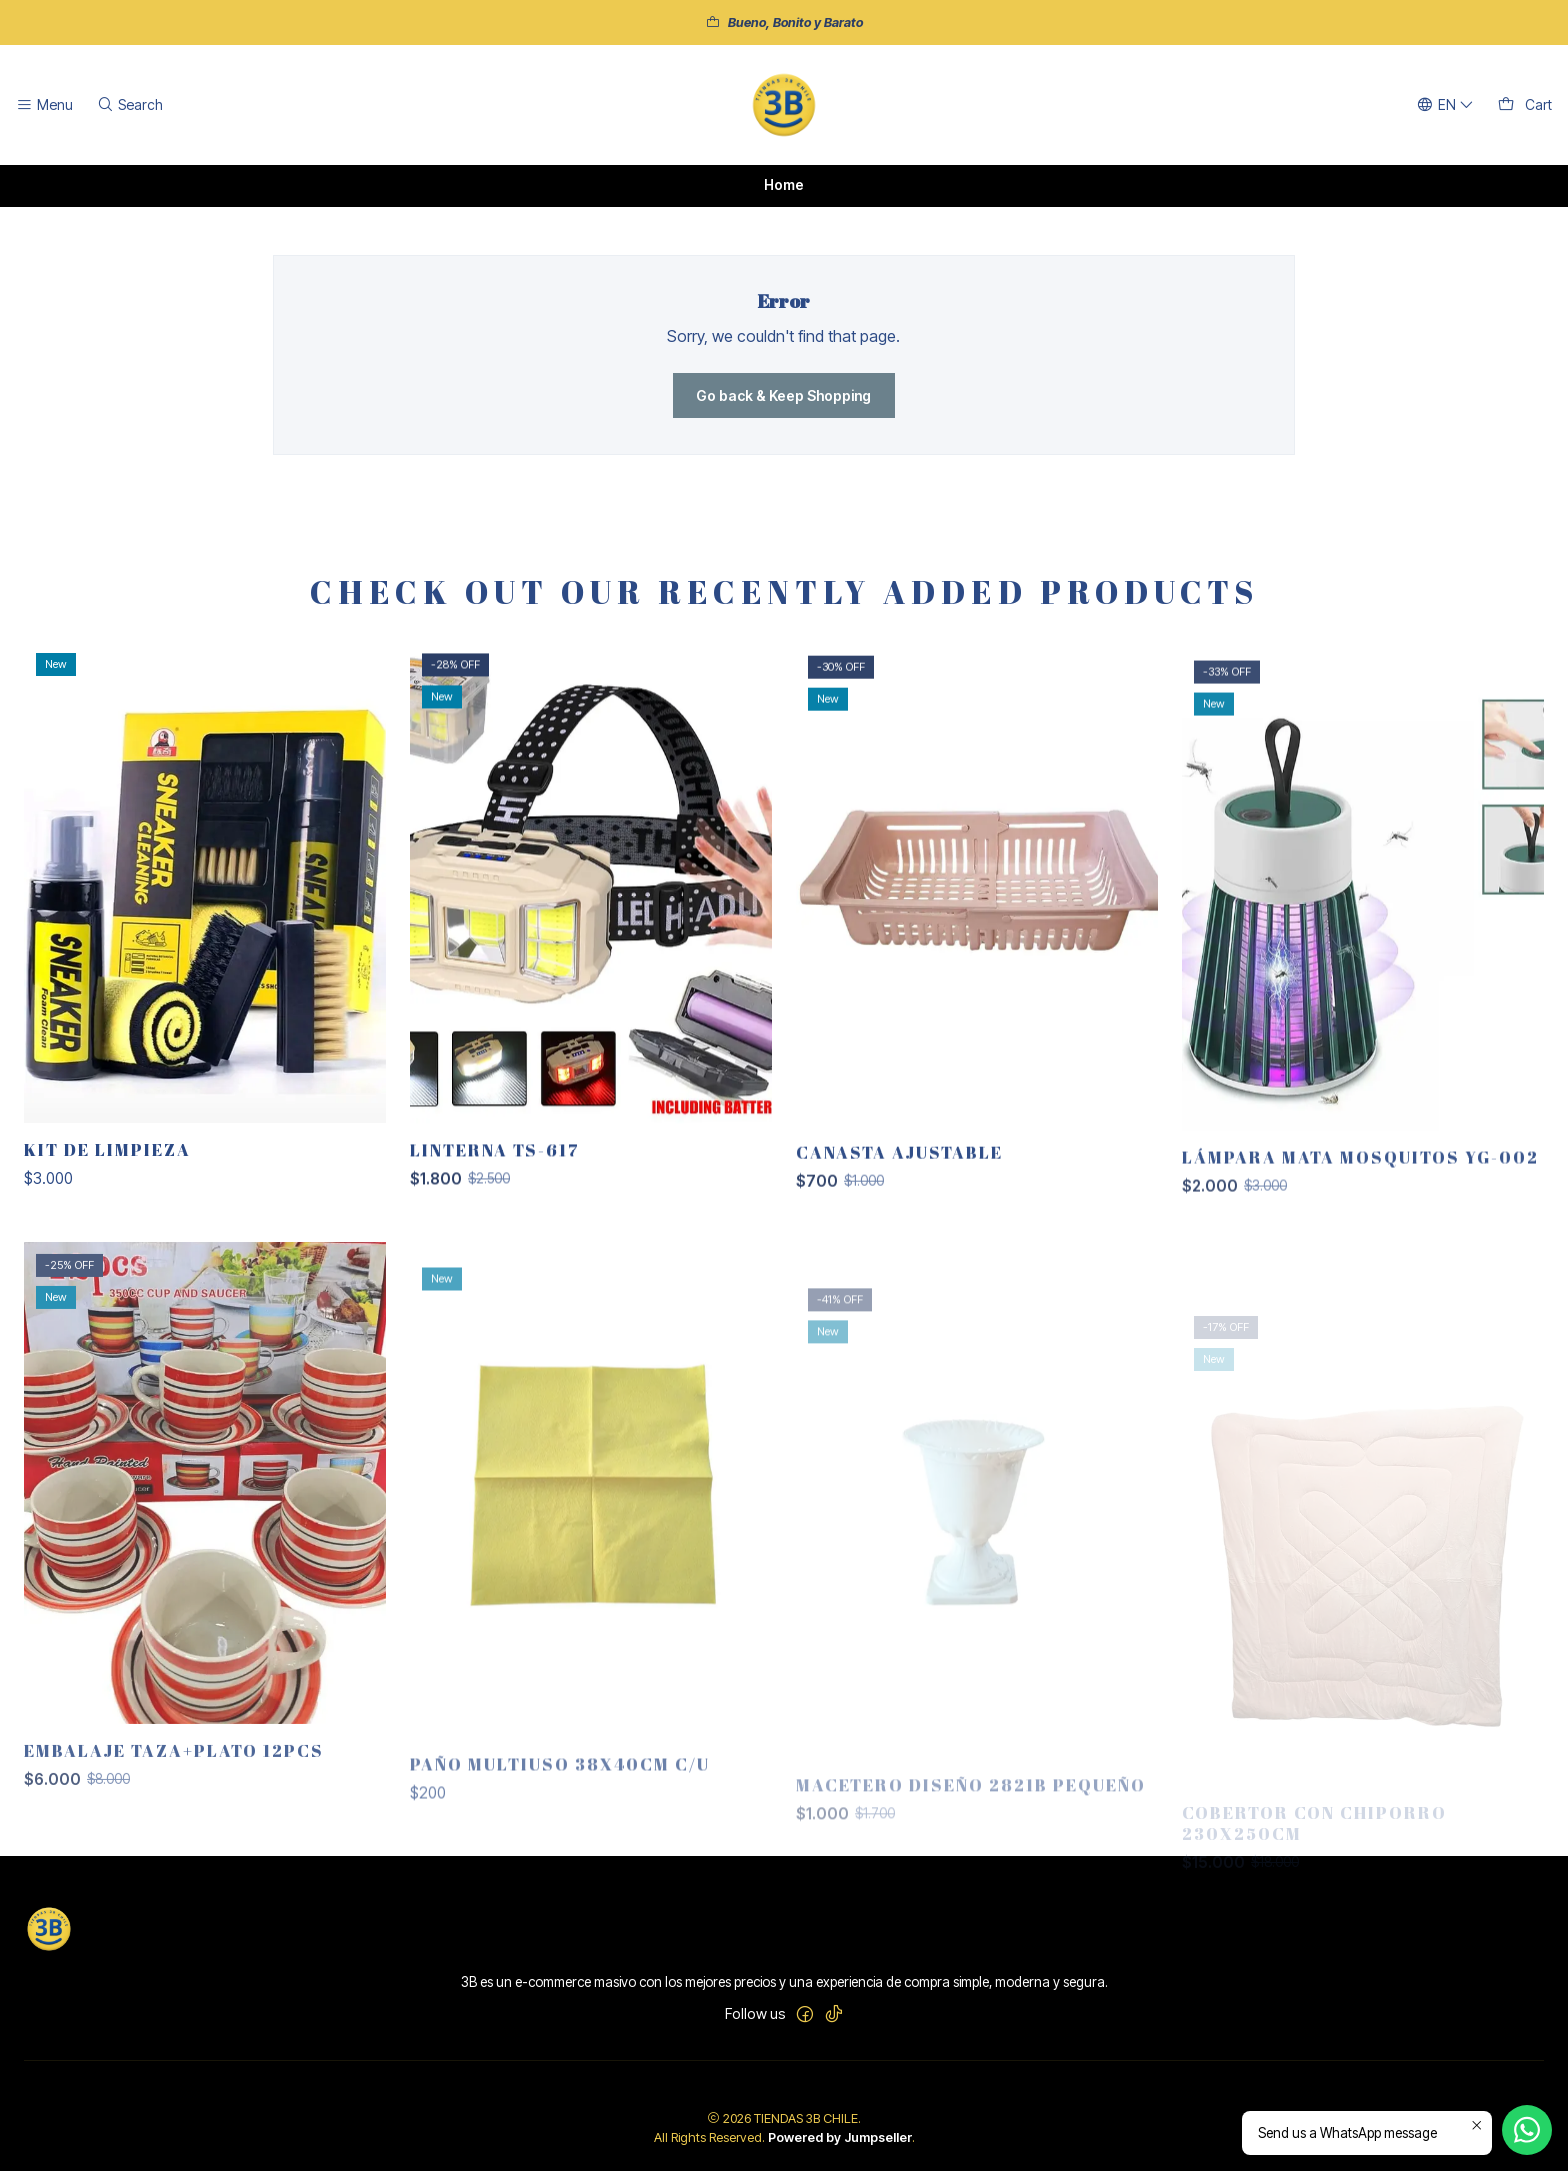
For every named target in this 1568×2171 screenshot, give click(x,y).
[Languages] (1445, 105)
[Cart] (1525, 105)
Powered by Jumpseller (840, 2137)
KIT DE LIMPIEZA (107, 1242)
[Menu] (44, 105)
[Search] (129, 105)
